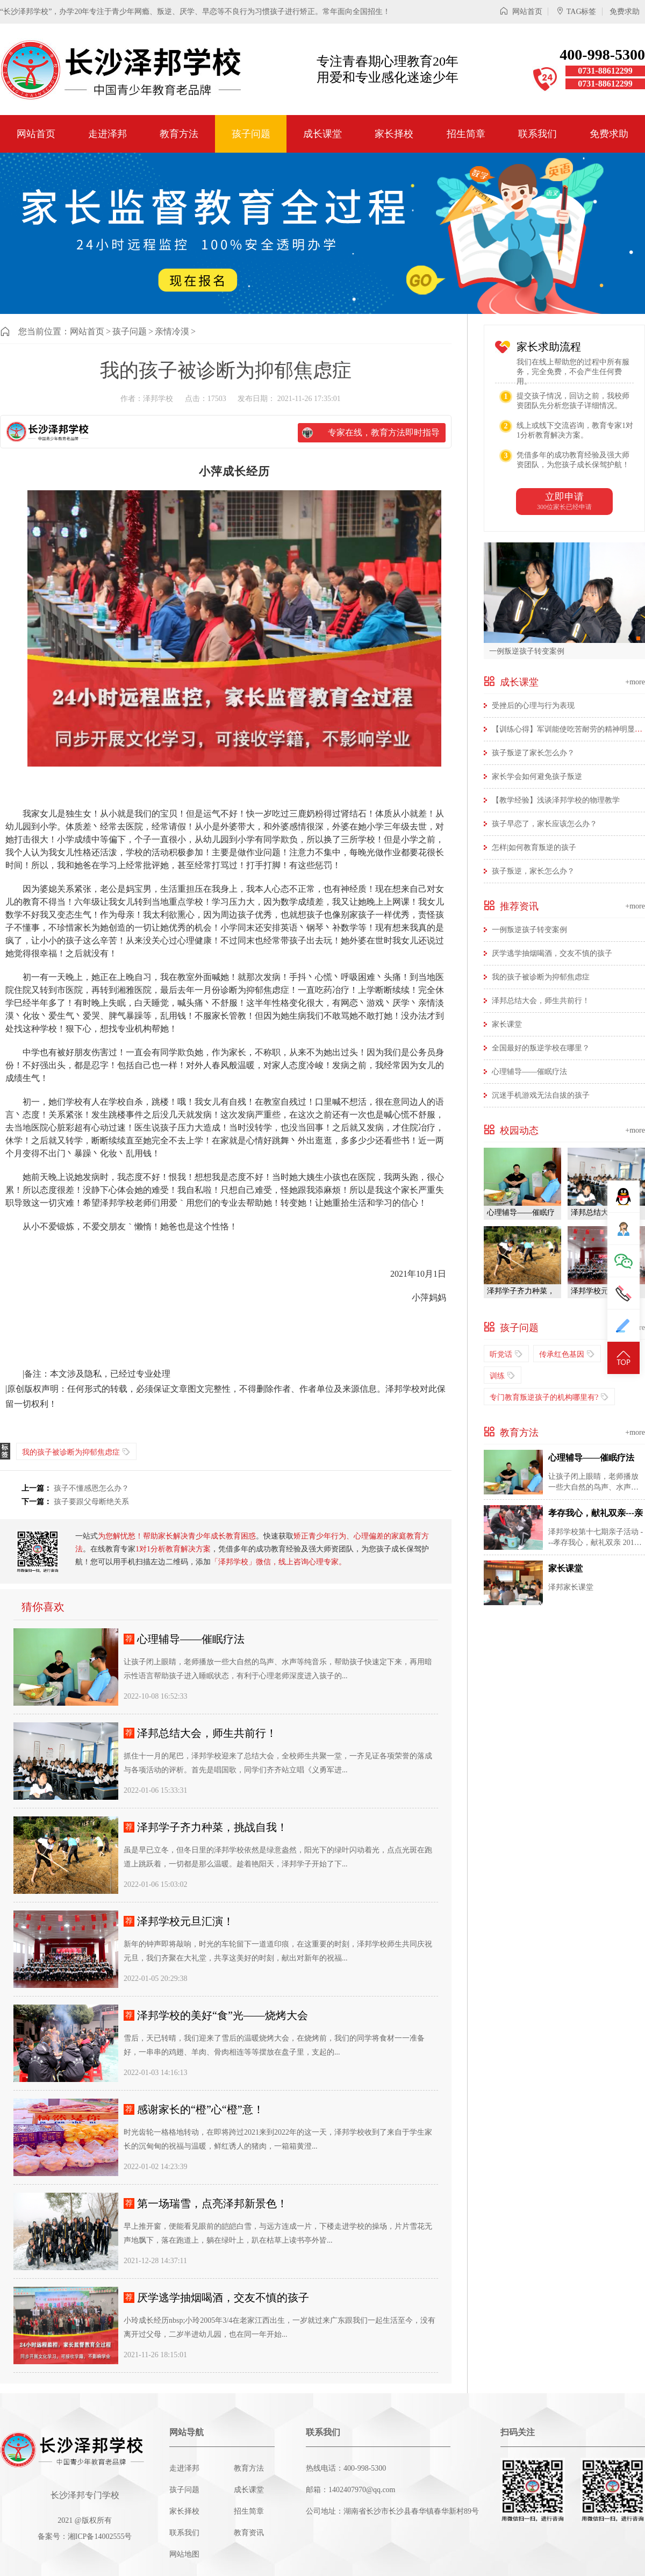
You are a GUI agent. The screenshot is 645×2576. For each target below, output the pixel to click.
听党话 (506, 1353)
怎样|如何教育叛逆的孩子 (534, 847)
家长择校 (394, 133)
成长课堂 (322, 133)
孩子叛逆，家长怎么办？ (533, 871)
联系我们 (537, 133)
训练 (502, 1375)
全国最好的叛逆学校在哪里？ (541, 1048)
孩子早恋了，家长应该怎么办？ (544, 824)
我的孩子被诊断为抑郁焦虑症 (76, 1451)
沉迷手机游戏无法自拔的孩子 (541, 1095)
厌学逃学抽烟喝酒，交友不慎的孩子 (223, 2297)
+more (635, 682)
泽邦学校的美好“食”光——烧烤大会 (222, 2015)
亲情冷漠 (172, 331)
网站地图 (184, 2554)
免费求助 (625, 12)
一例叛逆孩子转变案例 (526, 651)
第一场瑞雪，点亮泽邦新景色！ (212, 2203)
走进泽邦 (107, 133)
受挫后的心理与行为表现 (533, 706)
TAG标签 (576, 12)
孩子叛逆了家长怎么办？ (533, 753)
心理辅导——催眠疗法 (191, 1639)
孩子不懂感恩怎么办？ (91, 1488)
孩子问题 (251, 133)
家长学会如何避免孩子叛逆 (537, 776)
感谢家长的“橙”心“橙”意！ (200, 2109)
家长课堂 (507, 1024)
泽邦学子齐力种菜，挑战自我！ (212, 1827)
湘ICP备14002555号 (100, 2536)
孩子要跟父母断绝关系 (91, 1502)
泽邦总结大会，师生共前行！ (207, 1733)
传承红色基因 (567, 1353)
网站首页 (521, 12)
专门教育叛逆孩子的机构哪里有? (549, 1396)
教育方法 (179, 133)
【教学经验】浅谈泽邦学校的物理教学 (556, 800)
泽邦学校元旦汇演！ (185, 1921)
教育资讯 (249, 2533)
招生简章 (466, 133)
